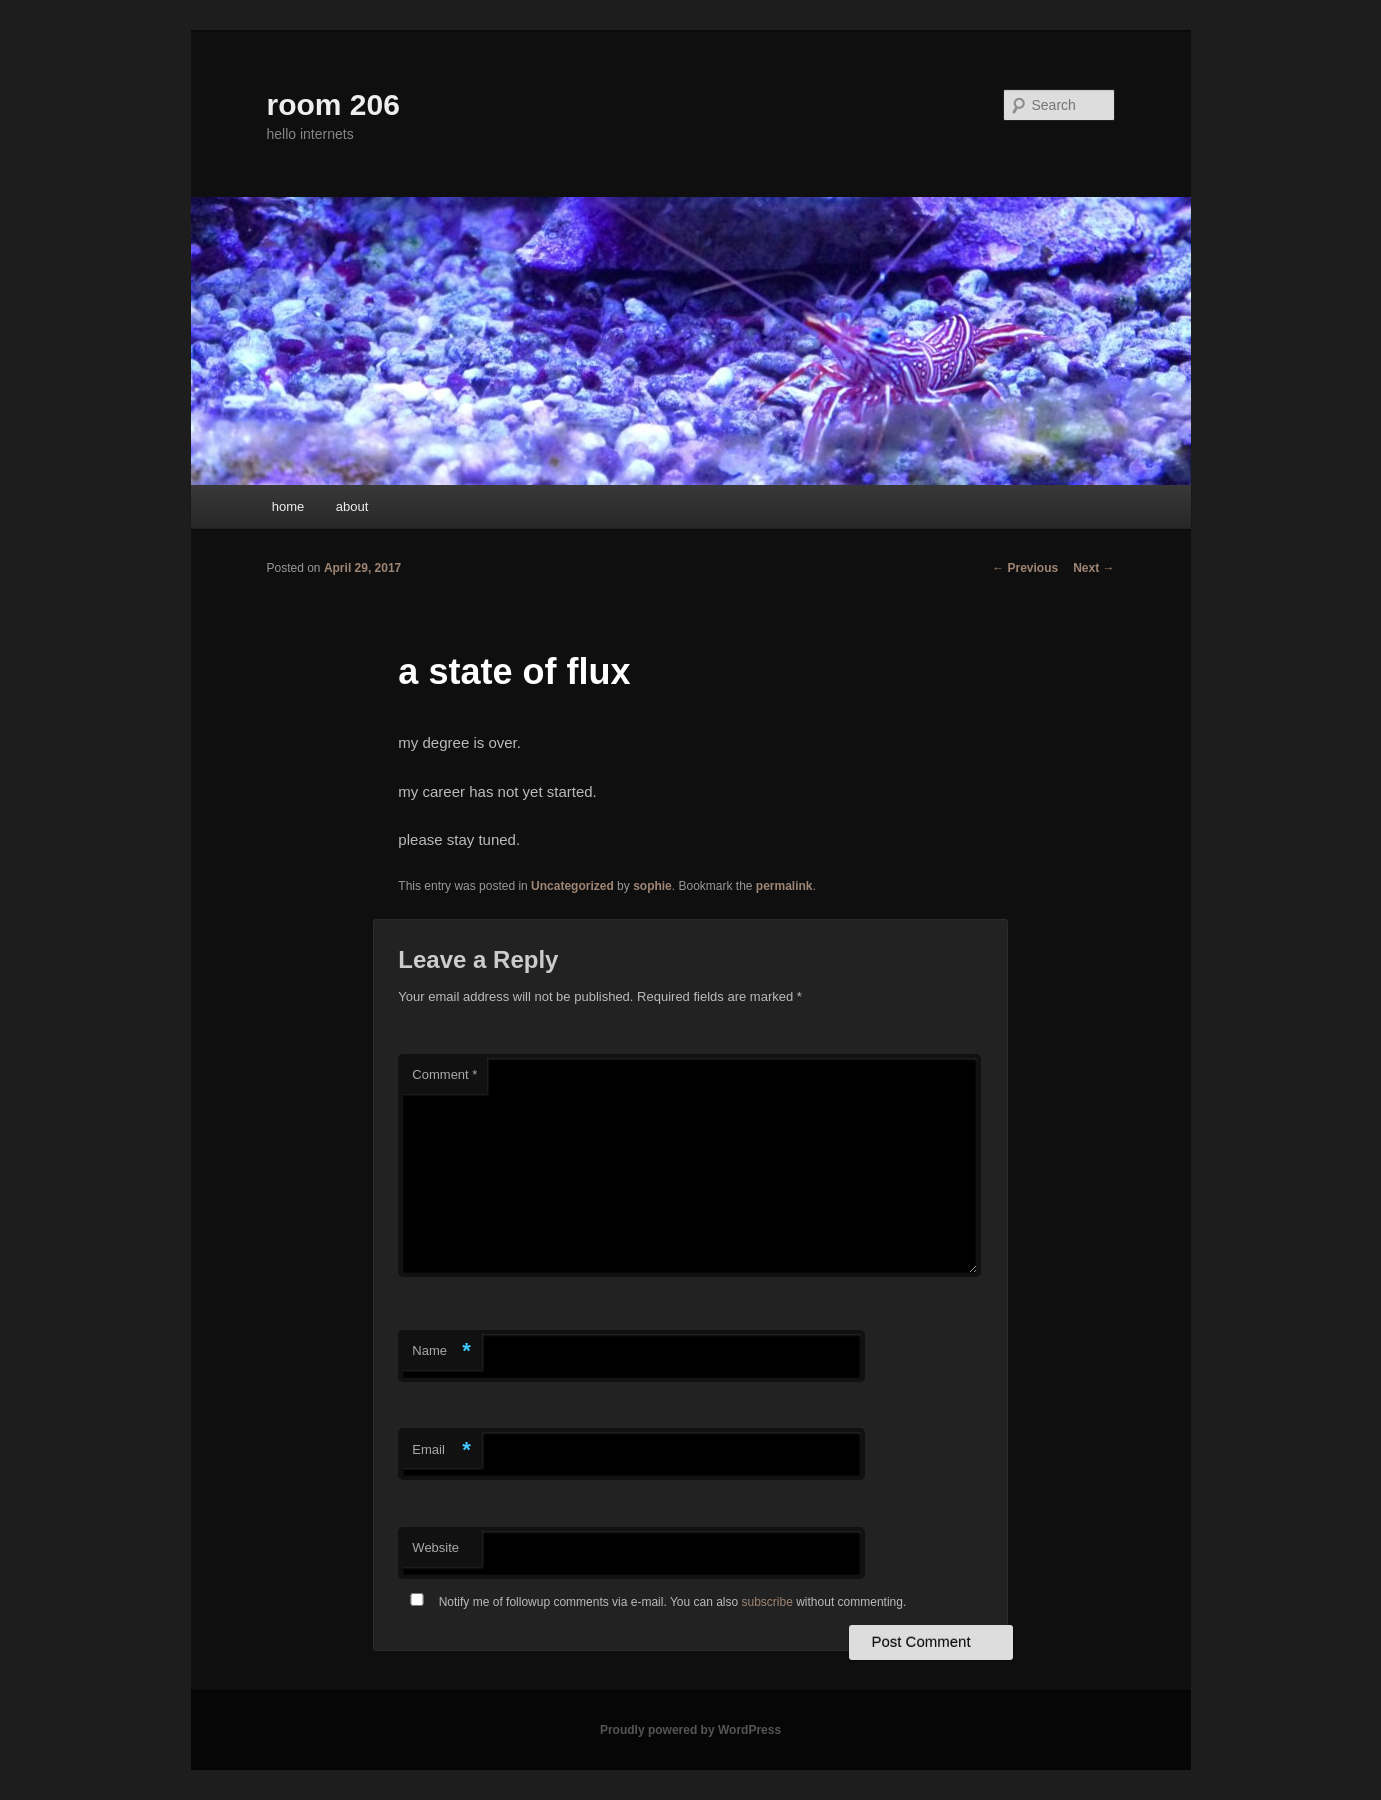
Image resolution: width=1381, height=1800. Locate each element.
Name (441, 1351)
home (288, 506)
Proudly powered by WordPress (690, 1730)
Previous (1025, 568)
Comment (444, 1074)
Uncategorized (572, 886)
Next (1093, 568)
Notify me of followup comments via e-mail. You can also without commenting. (654, 1602)
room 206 (333, 104)
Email (441, 1450)
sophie (652, 886)
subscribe (767, 1602)
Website (435, 1547)
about (352, 506)
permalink (784, 886)
